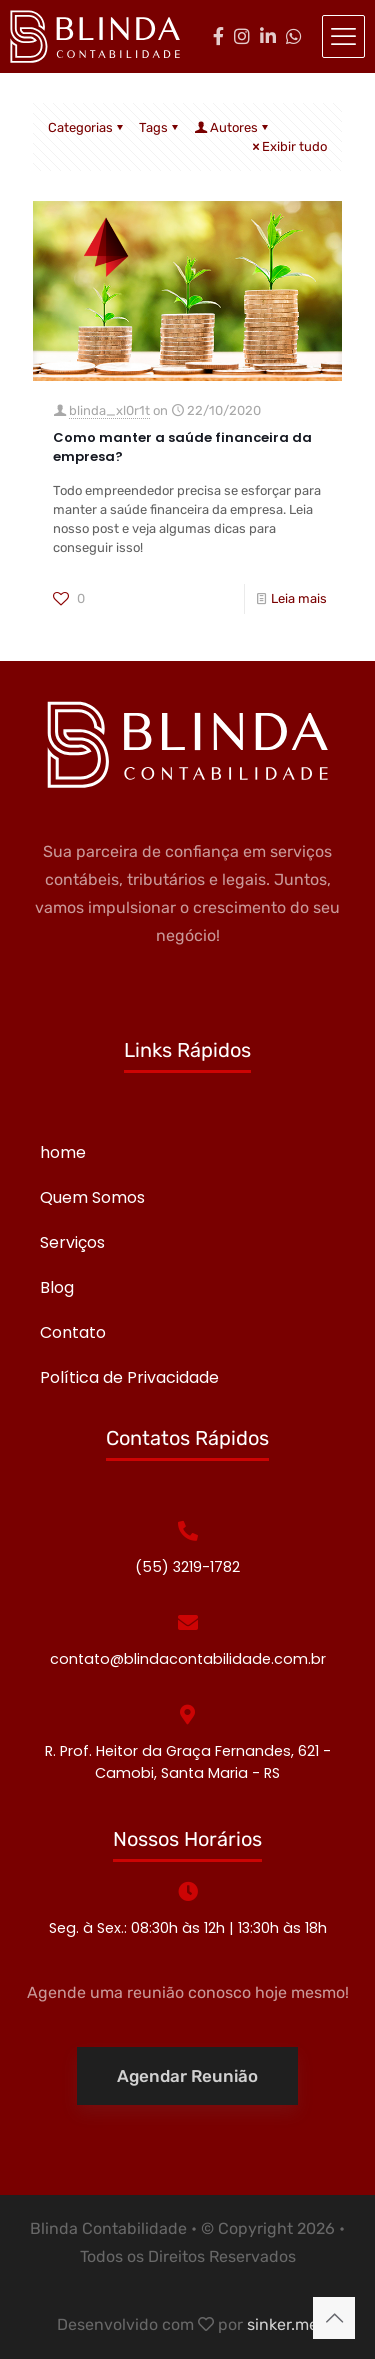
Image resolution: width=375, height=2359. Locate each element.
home (63, 1152)
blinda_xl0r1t (109, 410)
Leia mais (299, 598)
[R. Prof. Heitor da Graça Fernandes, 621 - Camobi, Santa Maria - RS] (188, 1715)
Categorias (87, 127)
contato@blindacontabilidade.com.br (188, 1659)
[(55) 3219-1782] (188, 1531)
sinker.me (282, 2324)
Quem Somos (92, 1197)
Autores (232, 127)
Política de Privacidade (129, 1377)
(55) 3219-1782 (187, 1567)
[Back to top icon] (334, 2318)
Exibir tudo (288, 146)
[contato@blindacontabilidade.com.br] (188, 1623)
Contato (73, 1332)
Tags (160, 127)
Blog (57, 1287)
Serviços (72, 1242)
